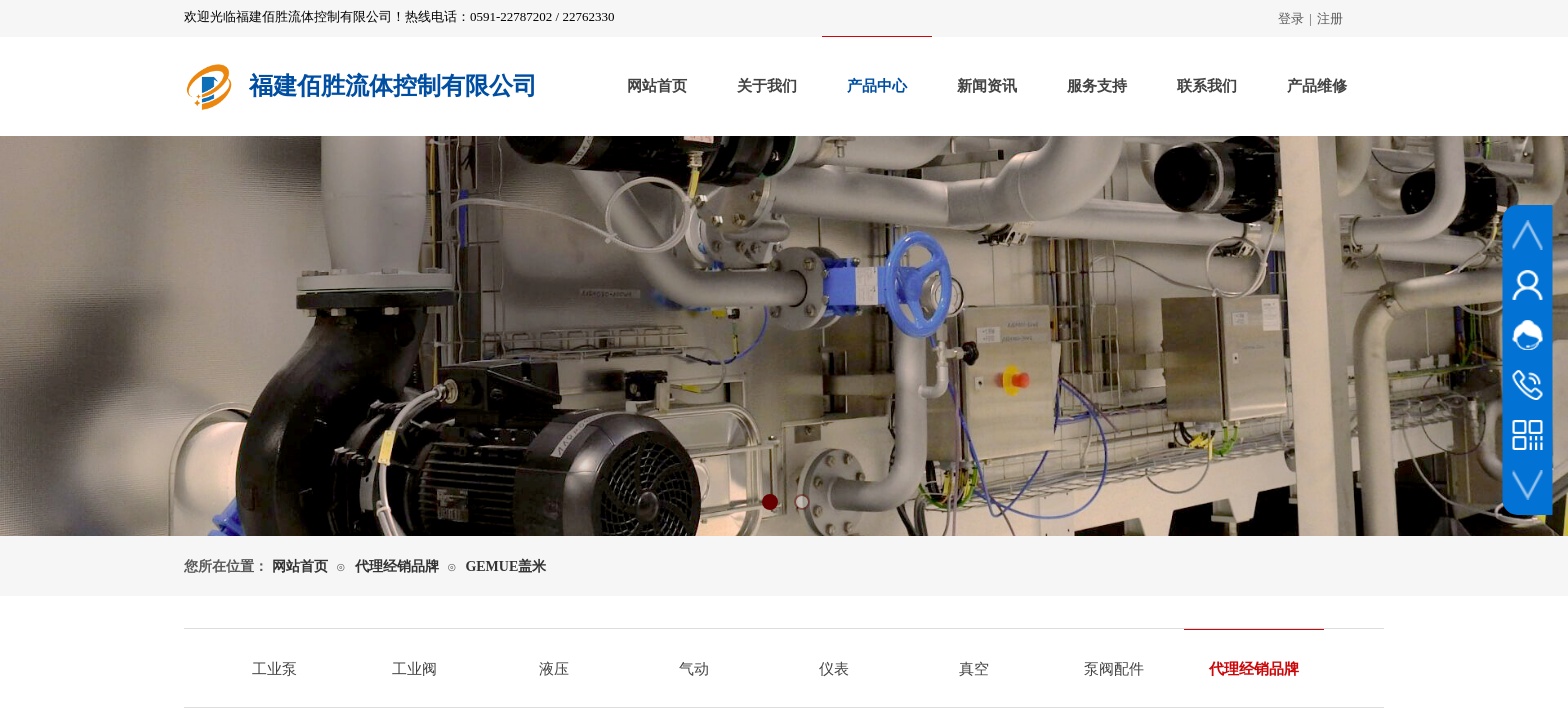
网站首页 (657, 86)
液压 (554, 669)
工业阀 (414, 669)
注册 (1330, 18)
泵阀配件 (1114, 669)
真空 (974, 669)
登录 (1291, 18)
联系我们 (1207, 86)
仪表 (834, 669)
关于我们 (767, 86)
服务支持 (1097, 86)
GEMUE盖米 (505, 566)
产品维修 (1317, 86)
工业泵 (274, 669)
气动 (694, 669)
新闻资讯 (987, 86)
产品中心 (877, 86)
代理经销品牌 (397, 566)
